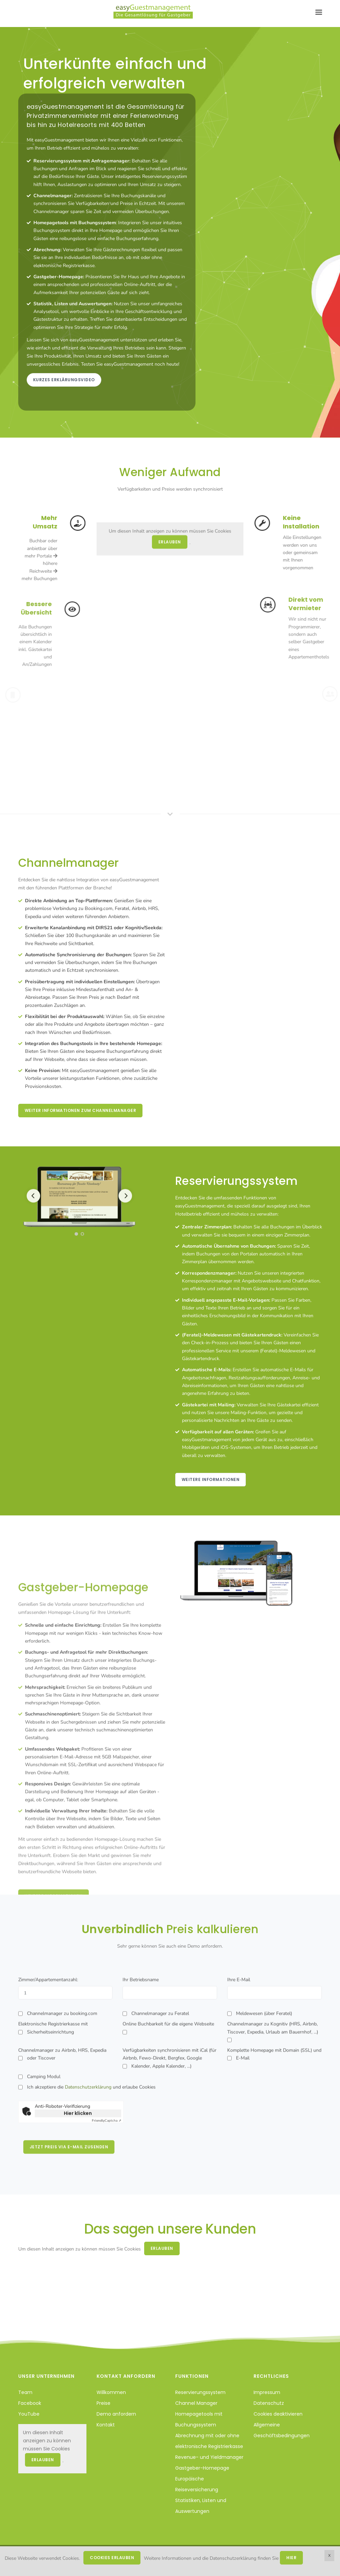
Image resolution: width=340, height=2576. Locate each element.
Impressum (267, 2392)
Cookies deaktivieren (278, 2414)
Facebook (29, 2403)
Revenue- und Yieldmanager (209, 2457)
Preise (103, 2403)
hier (291, 2557)
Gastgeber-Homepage (202, 2468)
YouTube (29, 2414)
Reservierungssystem (200, 2392)
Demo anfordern (116, 2414)
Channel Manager (196, 2403)
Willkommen (111, 2392)
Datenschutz (269, 2403)
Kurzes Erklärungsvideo (64, 380)
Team (25, 2392)
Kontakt (106, 2424)
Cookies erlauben (112, 2557)
